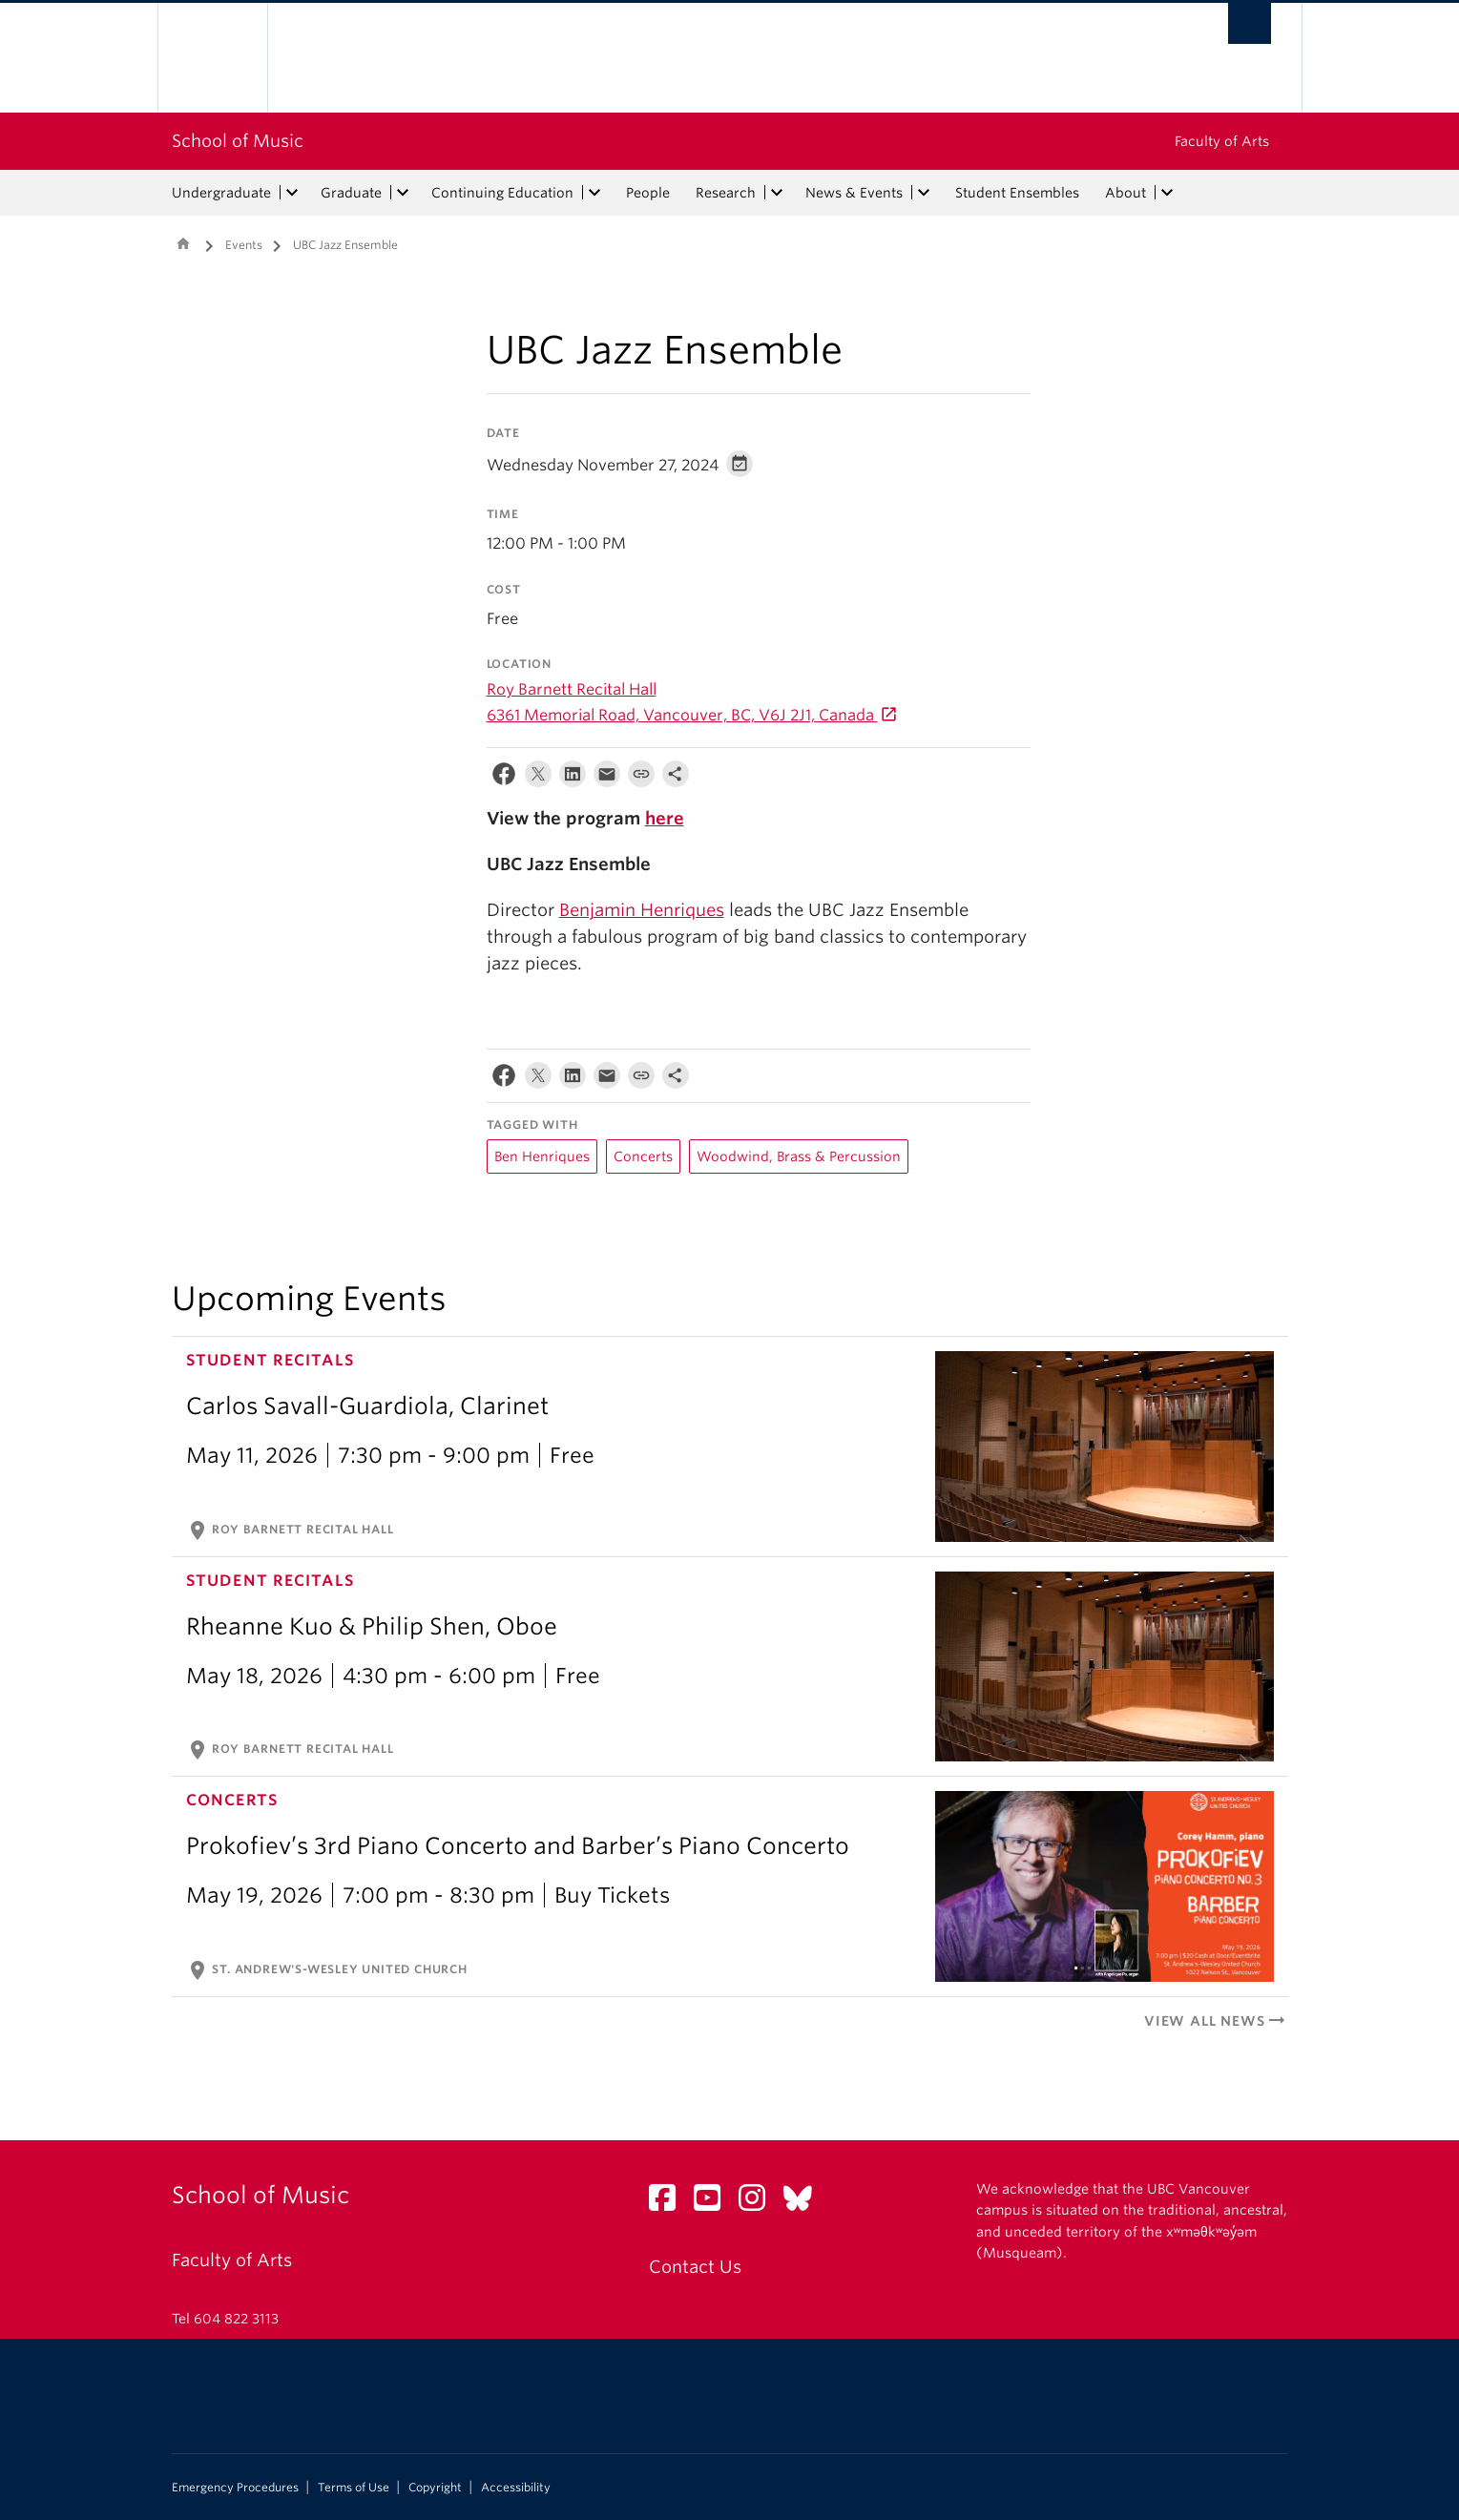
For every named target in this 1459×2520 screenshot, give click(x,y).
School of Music (237, 141)
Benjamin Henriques (641, 910)
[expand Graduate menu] (403, 192)
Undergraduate (221, 192)
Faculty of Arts (1222, 141)
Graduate (351, 192)
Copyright (435, 2487)
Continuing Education (502, 192)
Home (183, 243)
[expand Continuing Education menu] (595, 192)
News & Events (854, 192)
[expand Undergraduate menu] (293, 192)
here (664, 818)
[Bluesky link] (804, 2203)
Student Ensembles (1017, 192)
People (648, 192)
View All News (1215, 2021)
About (1125, 192)
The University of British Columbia (212, 58)
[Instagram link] (759, 2203)
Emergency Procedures (235, 2487)
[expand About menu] (1168, 192)
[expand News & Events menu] (924, 192)
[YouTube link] (714, 2203)
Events (243, 245)
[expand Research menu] (777, 192)
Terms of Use (353, 2487)
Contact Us (695, 2267)
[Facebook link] (669, 2203)
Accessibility (516, 2487)
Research (726, 192)
